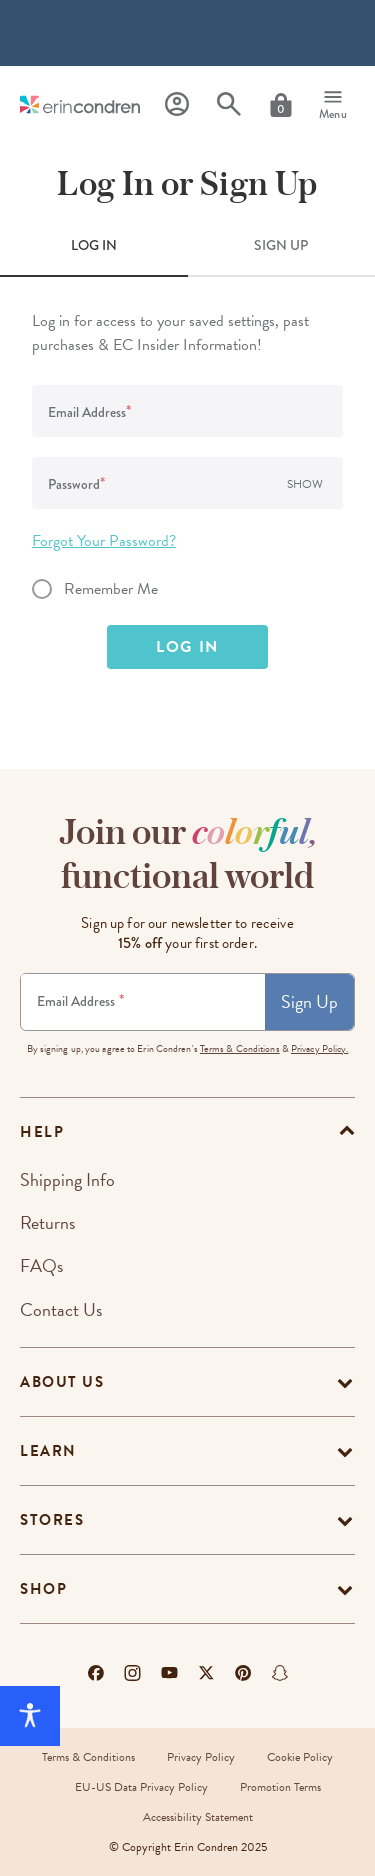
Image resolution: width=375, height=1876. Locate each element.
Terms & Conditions (240, 1048)
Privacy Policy (201, 1757)
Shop (43, 1589)
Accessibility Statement (198, 1817)
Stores (52, 1520)
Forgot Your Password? (104, 541)
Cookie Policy (300, 1757)
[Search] (229, 104)
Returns (47, 1222)
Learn (48, 1451)
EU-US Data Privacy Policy (141, 1787)
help (42, 1132)
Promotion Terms (280, 1787)
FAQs (41, 1265)
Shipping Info (67, 1179)
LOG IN (94, 245)
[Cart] (281, 105)
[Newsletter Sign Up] (143, 1002)
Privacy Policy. (320, 1048)
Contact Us (61, 1309)
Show (305, 484)
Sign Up (309, 1001)
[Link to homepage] (80, 104)
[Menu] (333, 105)
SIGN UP (281, 245)
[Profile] (177, 104)
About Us (62, 1382)
